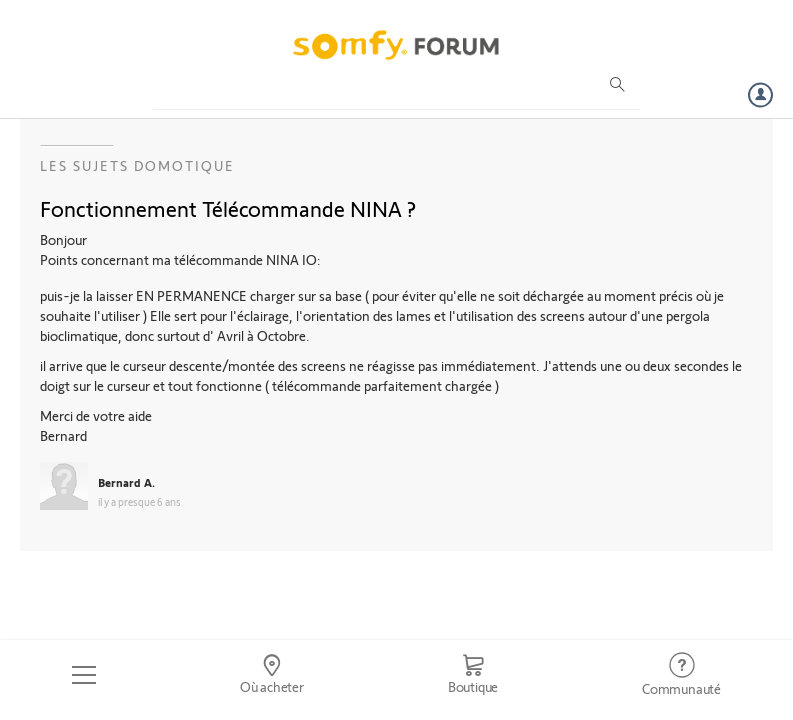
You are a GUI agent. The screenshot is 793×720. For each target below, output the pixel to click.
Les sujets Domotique (137, 165)
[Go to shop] (473, 675)
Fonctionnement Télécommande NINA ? (228, 208)
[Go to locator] (272, 675)
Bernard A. (126, 482)
